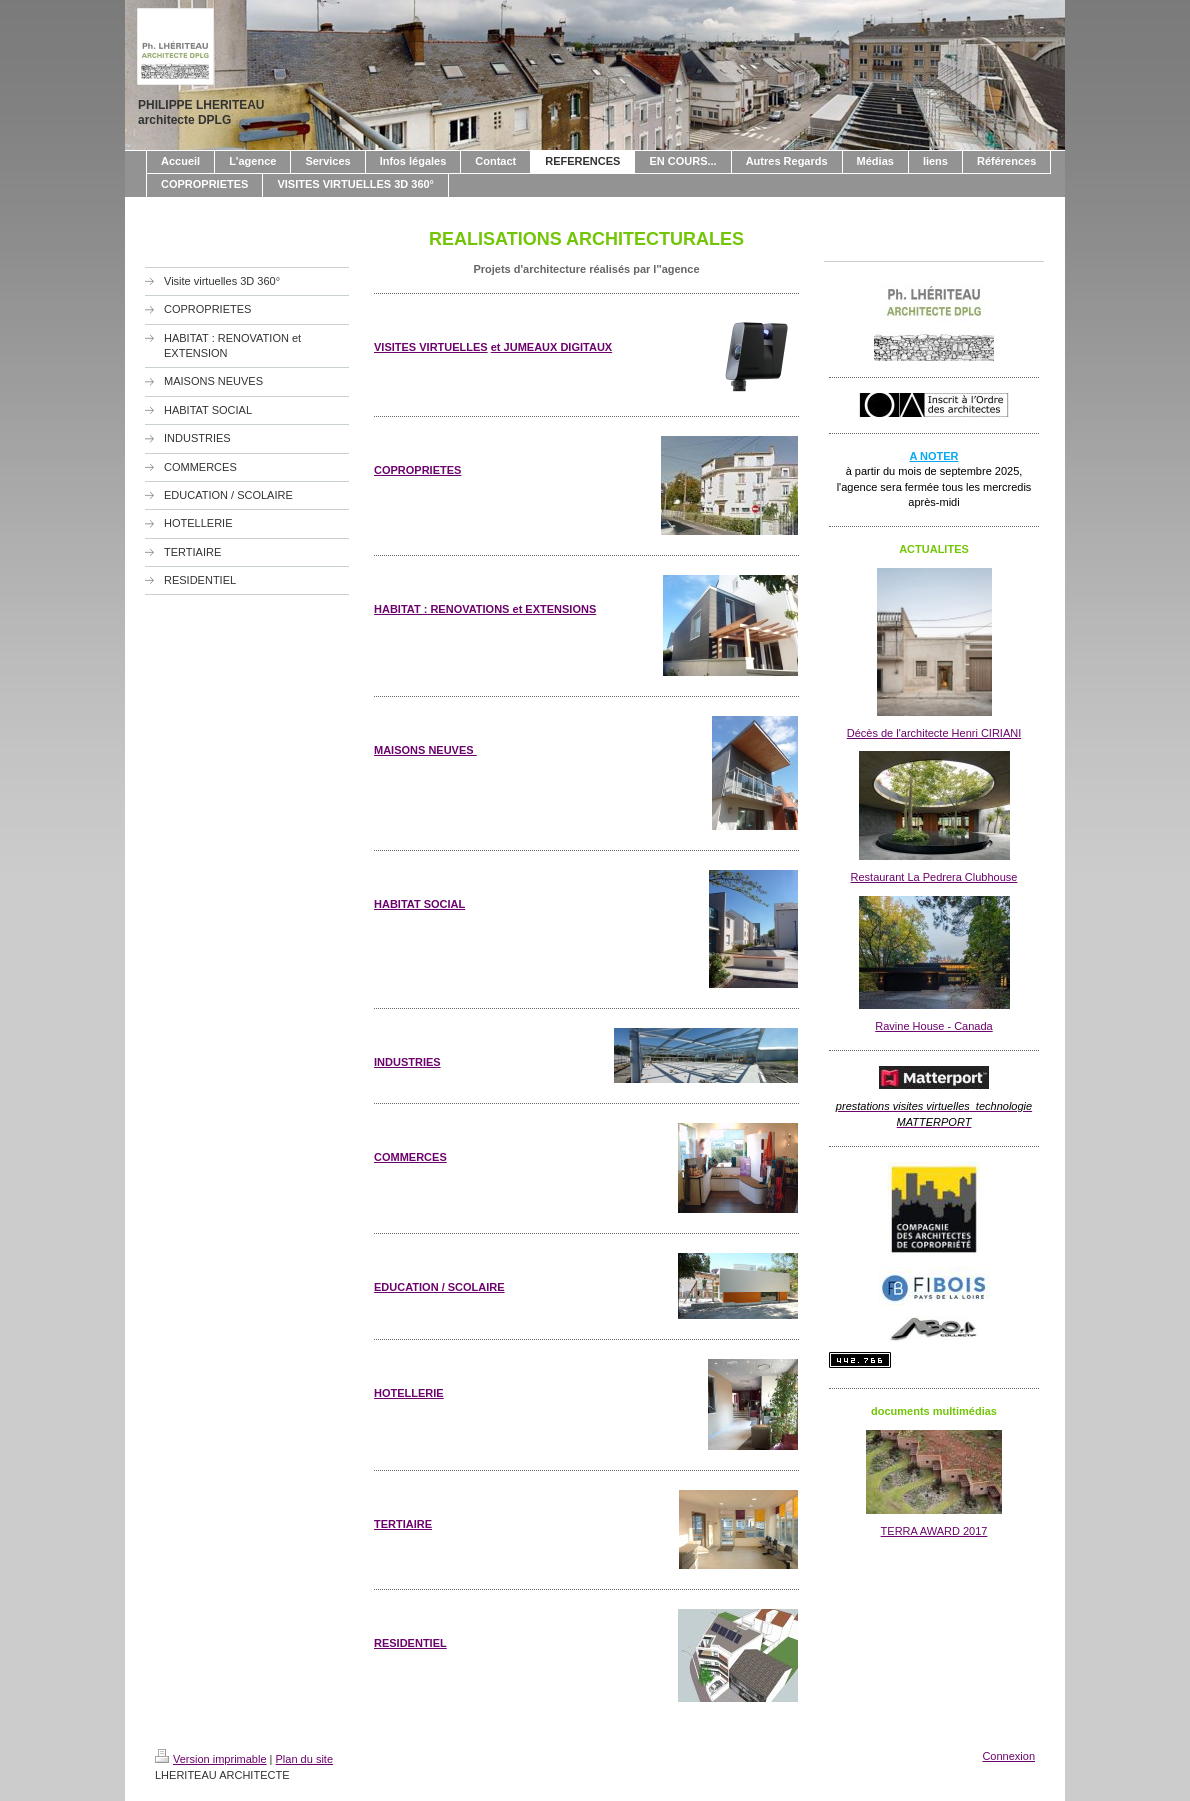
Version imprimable (211, 1759)
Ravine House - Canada (933, 1026)
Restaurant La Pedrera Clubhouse (934, 877)
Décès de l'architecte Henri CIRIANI (934, 733)
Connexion (1008, 1756)
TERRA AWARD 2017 (934, 1531)
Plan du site (304, 1759)
